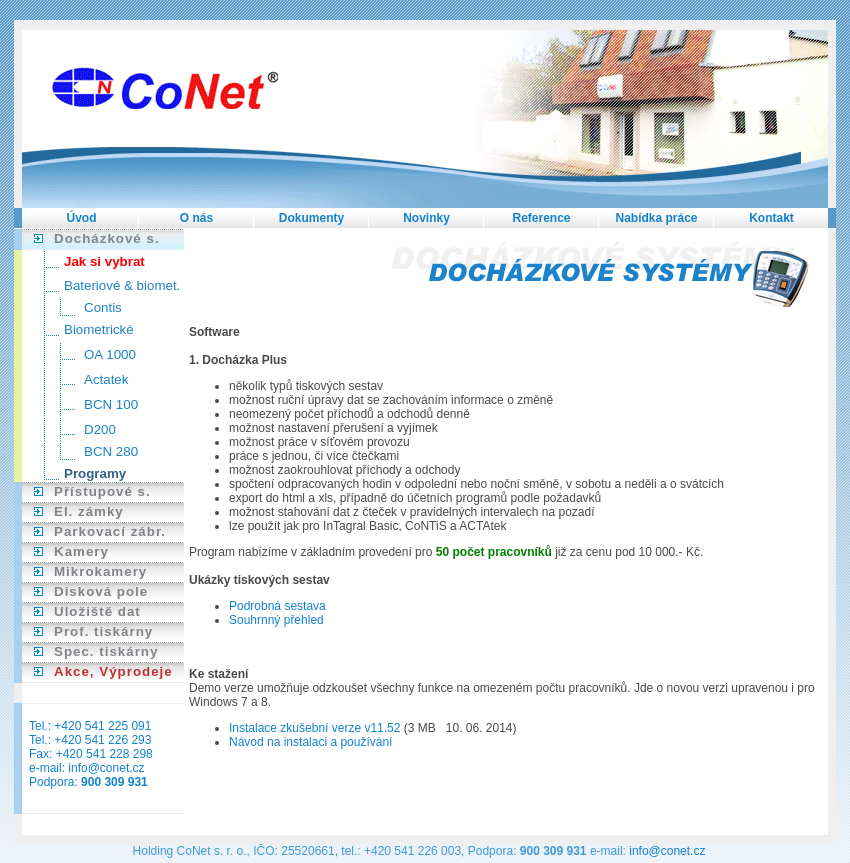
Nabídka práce (656, 218)
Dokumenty (311, 218)
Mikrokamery (100, 571)
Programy (95, 473)
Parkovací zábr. (110, 531)
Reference (541, 218)
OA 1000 (110, 354)
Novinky (426, 218)
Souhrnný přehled (276, 620)
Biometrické (99, 329)
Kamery (81, 551)
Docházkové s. (107, 238)
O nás (196, 218)
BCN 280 (111, 451)
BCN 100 (111, 404)
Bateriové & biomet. (122, 285)
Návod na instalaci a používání (310, 742)
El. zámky (89, 511)
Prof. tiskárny (103, 631)
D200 (100, 429)
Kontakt (771, 218)
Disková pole (101, 591)
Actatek (106, 379)
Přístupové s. (102, 491)
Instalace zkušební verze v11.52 (316, 728)
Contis (103, 307)
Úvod (82, 218)
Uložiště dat (97, 611)
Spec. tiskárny (106, 651)
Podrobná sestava (277, 606)
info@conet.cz (106, 768)
